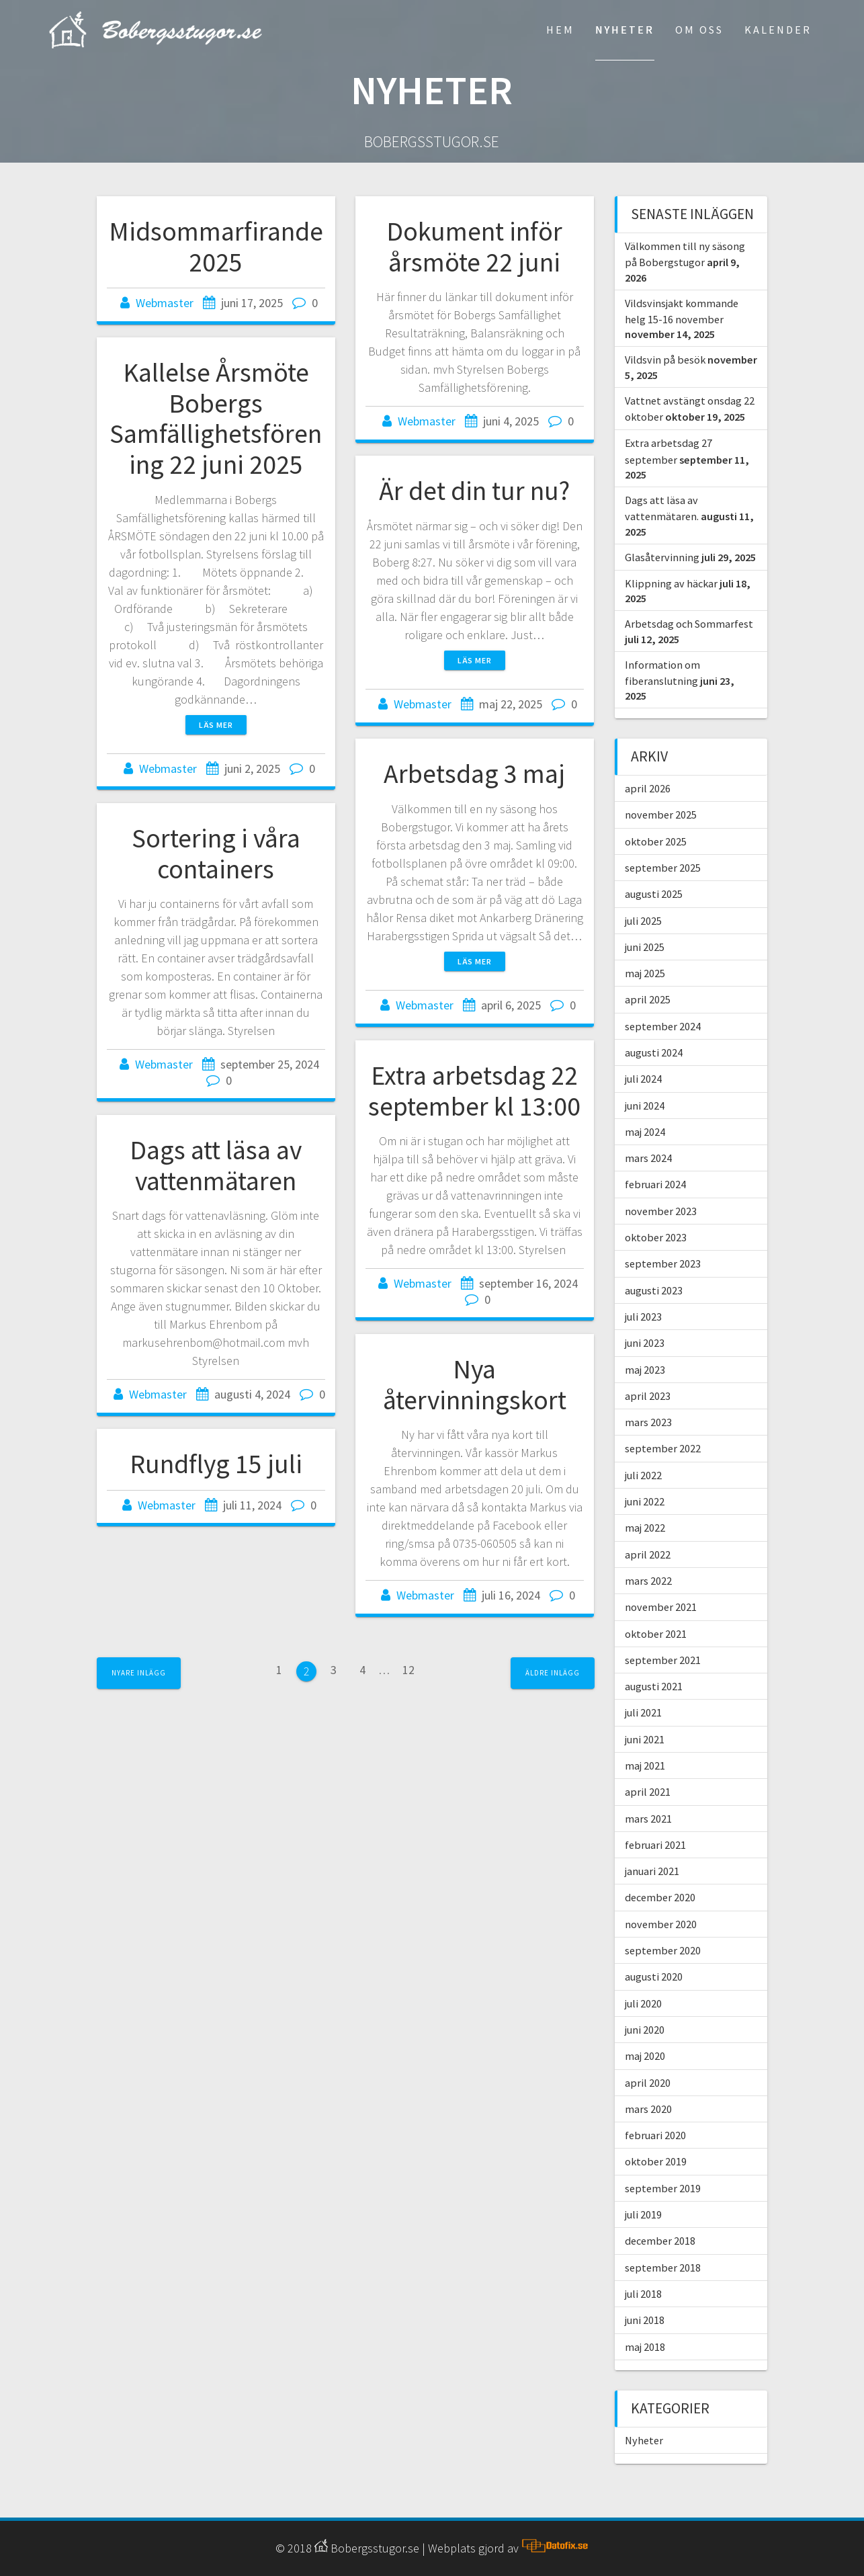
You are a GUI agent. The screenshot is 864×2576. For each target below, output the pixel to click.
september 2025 (663, 867)
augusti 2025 (654, 894)
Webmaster (164, 302)
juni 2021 (644, 1739)
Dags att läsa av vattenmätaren (216, 1165)
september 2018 (663, 2267)
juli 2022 (643, 1475)
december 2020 (660, 1897)
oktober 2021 (656, 1633)
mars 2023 (648, 1422)
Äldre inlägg (552, 1672)
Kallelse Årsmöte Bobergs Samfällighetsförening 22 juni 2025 (216, 418)
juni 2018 (644, 2320)
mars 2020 (648, 2109)
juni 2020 (644, 2029)
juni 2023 (644, 1342)
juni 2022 (644, 1501)
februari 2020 (655, 2135)
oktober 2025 (656, 841)
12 (408, 1673)
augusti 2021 (654, 1686)
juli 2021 (643, 1712)
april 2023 (648, 1396)
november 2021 (661, 1607)
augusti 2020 (654, 1976)
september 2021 (663, 1660)
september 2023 (663, 1263)
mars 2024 (648, 1158)
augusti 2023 (654, 1290)
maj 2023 (645, 1369)
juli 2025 (643, 920)
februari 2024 (655, 1184)
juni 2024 (644, 1105)
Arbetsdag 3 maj (474, 773)
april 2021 (648, 1791)
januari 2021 (652, 1871)
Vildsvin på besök (665, 359)
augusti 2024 (654, 1052)
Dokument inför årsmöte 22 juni (474, 246)
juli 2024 (643, 1078)
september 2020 (663, 1950)
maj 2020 (645, 2056)
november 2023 (661, 1211)
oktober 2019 (656, 2161)
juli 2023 (643, 1316)
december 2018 (660, 2240)
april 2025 (648, 999)
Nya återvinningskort (474, 1384)
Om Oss (699, 29)
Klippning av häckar (671, 583)
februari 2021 (655, 1845)
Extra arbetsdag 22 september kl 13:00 (474, 1090)
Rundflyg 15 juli (216, 1464)
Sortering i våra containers (216, 853)
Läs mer (216, 725)
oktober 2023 (656, 1237)
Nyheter (624, 29)
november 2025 (661, 814)
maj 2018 (645, 2347)
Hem (560, 29)
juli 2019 (643, 2214)
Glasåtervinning (662, 557)
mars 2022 (648, 1580)
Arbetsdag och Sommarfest (689, 623)
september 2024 (663, 1026)
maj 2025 (645, 973)
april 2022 (648, 1554)
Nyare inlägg (139, 1672)
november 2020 (661, 1924)
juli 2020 (643, 2003)
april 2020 (648, 2082)
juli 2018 (643, 2293)
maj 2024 (645, 1131)
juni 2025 (644, 947)
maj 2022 (645, 1527)
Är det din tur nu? (474, 490)
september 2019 (663, 2188)
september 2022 (663, 1448)
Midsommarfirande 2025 (216, 246)
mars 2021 (648, 1818)
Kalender (778, 29)
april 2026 (648, 788)
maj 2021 (645, 1765)
